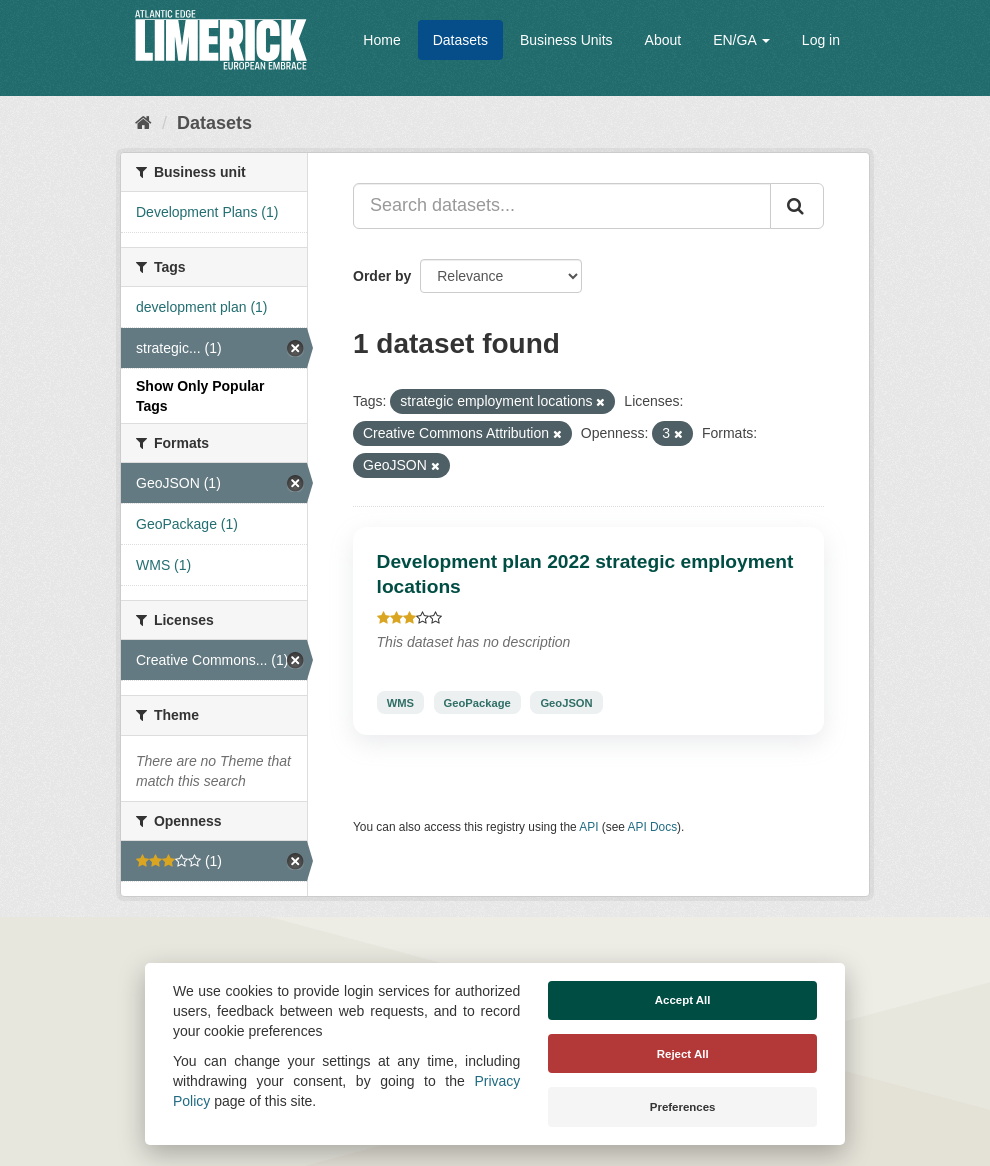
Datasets (460, 40)
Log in (821, 40)
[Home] (143, 123)
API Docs (653, 827)
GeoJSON (566, 702)
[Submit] (797, 206)
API (588, 827)
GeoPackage (477, 702)
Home (381, 40)
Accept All (683, 1000)
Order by (382, 276)
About (663, 40)
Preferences (683, 1107)
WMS (400, 702)
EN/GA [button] (741, 40)
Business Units (566, 40)
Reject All (683, 1054)
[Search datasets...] (562, 206)
